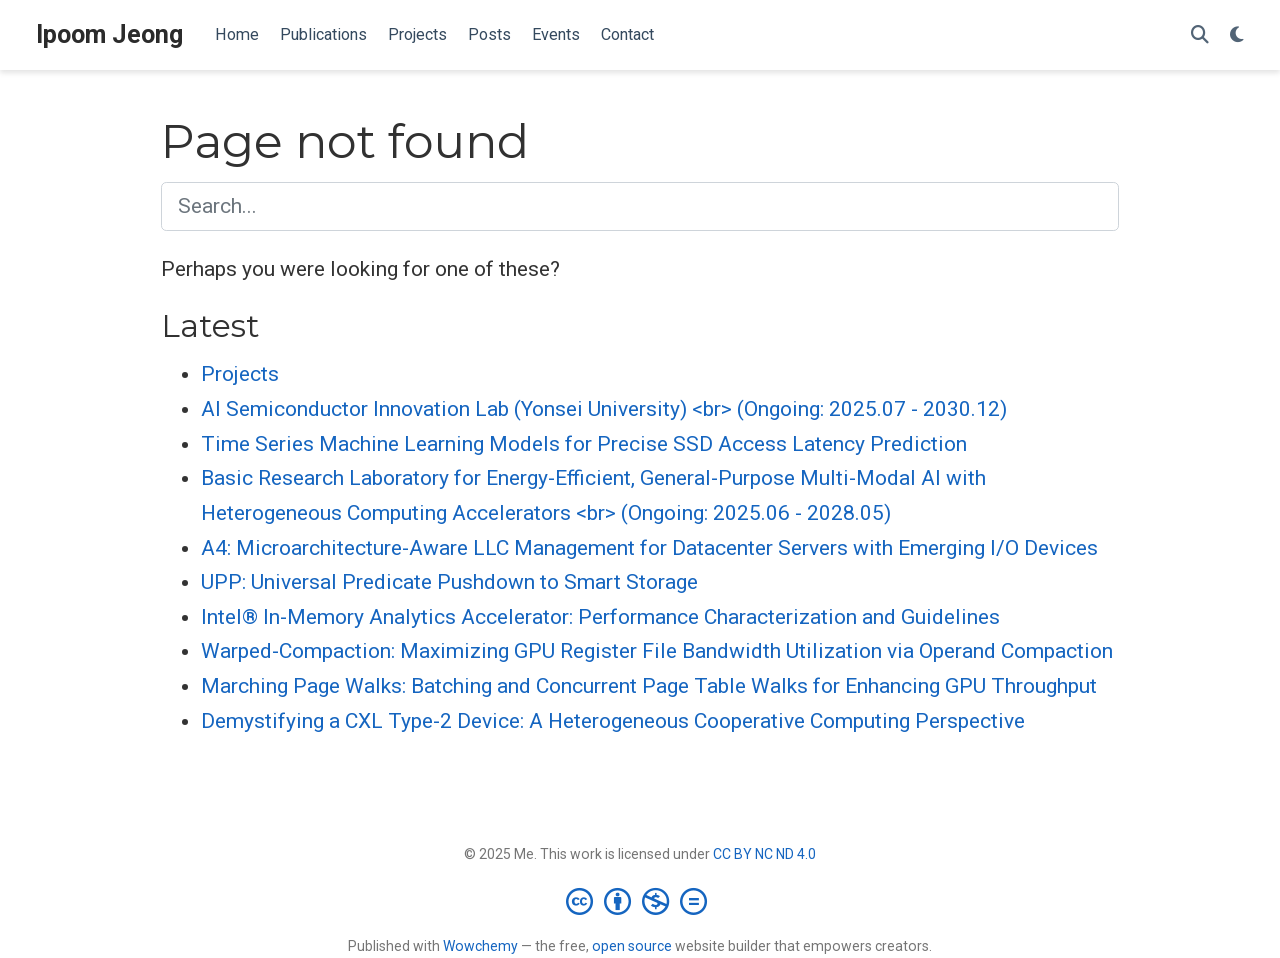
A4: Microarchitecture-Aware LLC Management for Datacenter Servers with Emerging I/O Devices (649, 548)
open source (632, 946)
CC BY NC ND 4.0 (764, 854)
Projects (240, 374)
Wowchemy (480, 946)
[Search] (1200, 35)
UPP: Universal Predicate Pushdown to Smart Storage (449, 582)
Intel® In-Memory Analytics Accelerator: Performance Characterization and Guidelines (600, 617)
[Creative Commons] (640, 901)
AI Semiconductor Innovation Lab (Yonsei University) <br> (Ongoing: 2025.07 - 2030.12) (604, 409)
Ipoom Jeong (109, 34)
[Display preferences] (1237, 35)
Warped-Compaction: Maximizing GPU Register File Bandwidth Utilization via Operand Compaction (657, 651)
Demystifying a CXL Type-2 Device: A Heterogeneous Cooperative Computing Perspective (613, 721)
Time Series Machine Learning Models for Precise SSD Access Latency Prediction (584, 444)
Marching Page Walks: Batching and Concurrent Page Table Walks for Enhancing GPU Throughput (649, 686)
